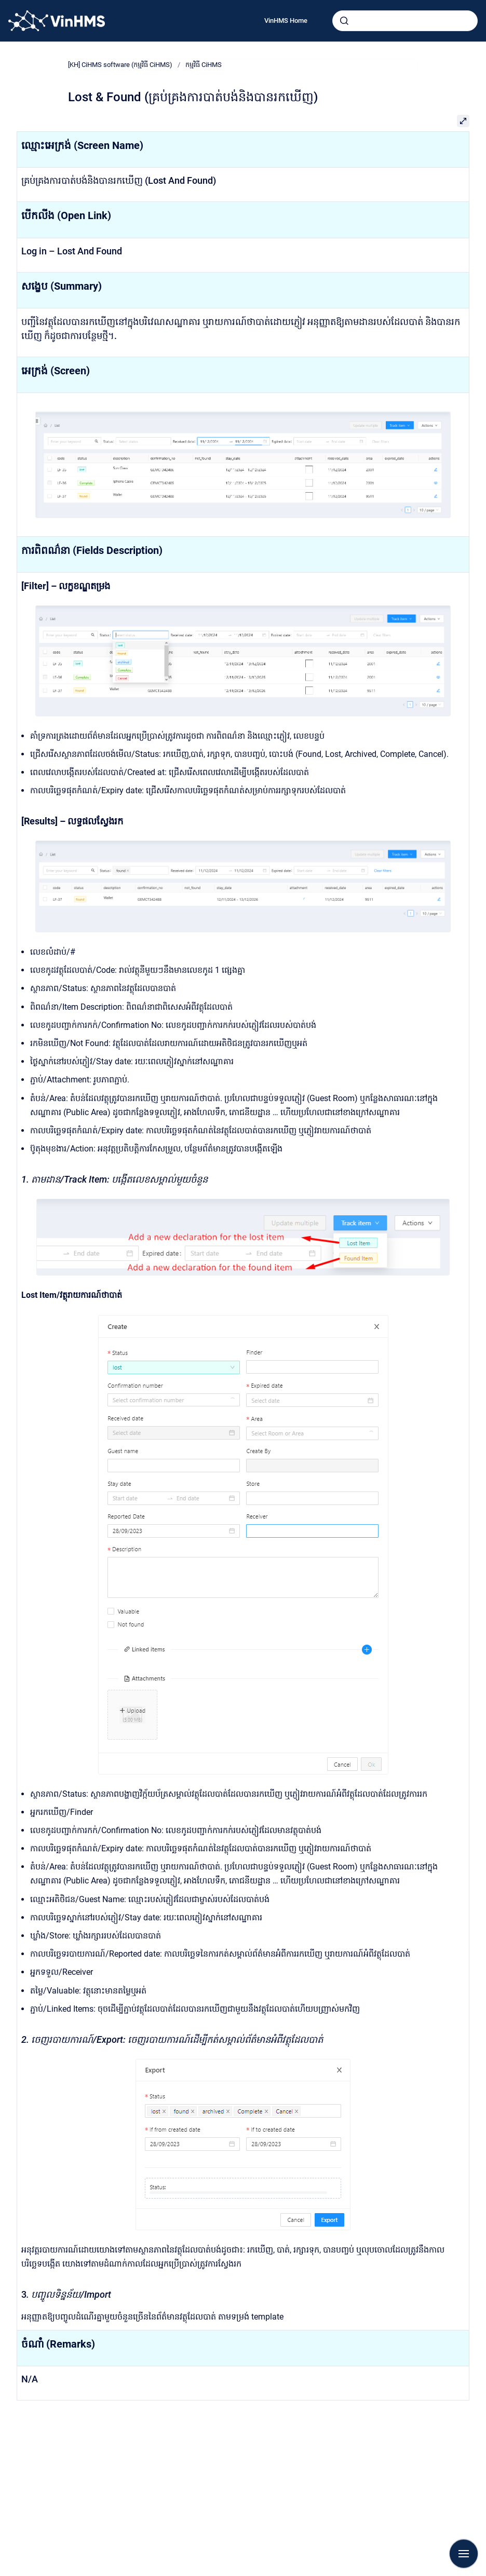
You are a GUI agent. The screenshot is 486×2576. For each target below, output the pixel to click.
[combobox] (405, 21)
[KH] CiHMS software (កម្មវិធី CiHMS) (120, 65)
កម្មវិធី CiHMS (203, 65)
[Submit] (344, 20)
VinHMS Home (285, 20)
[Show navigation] (464, 2554)
